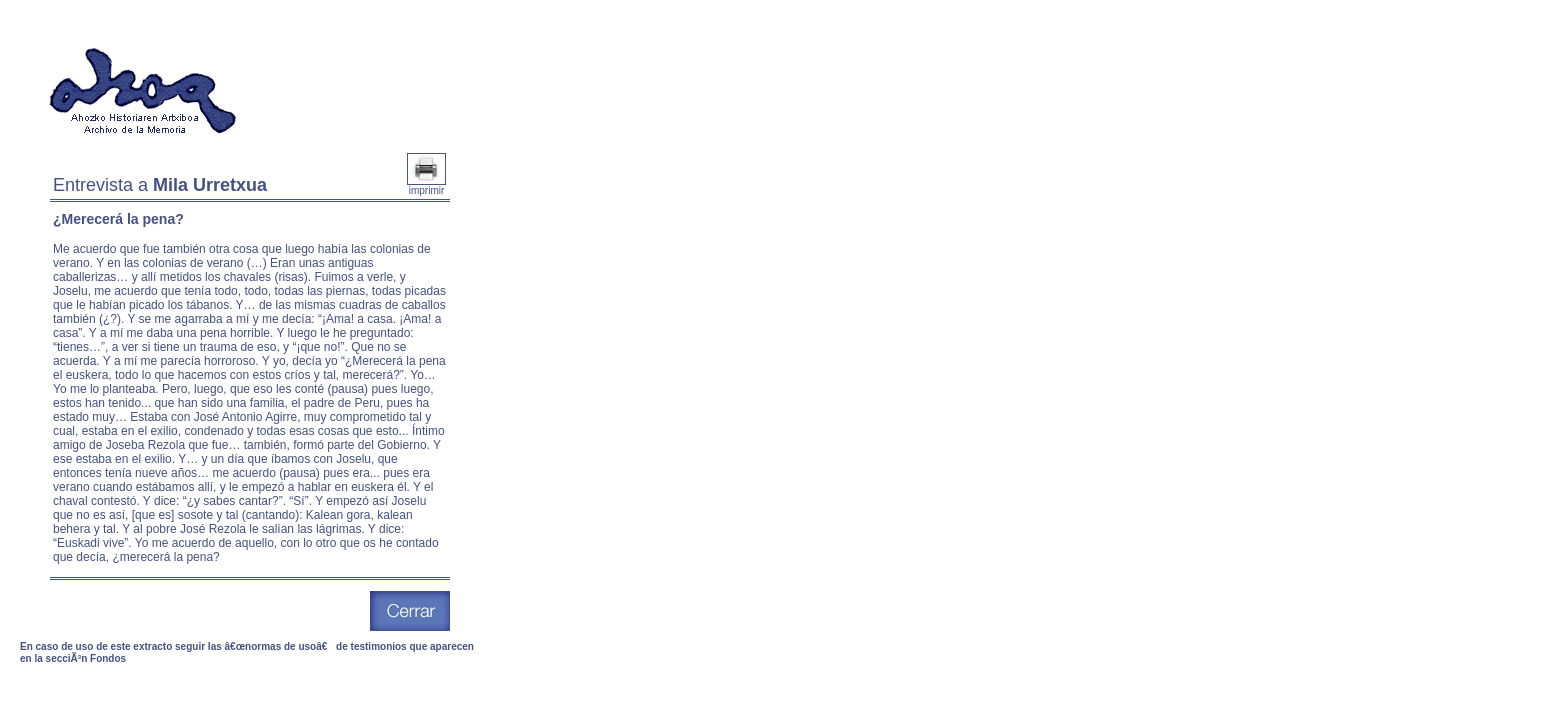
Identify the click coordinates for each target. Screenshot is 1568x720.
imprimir (426, 186)
